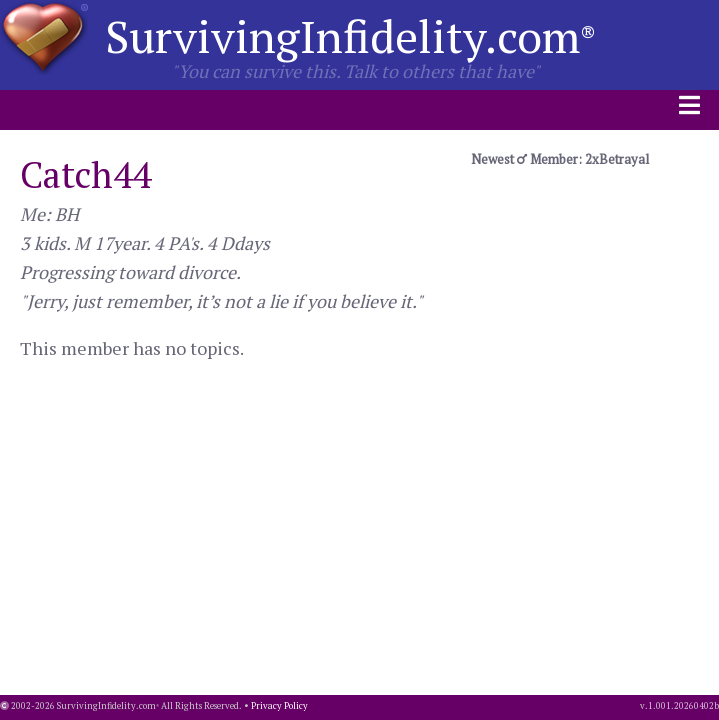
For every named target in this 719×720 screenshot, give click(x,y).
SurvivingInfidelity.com (350, 36)
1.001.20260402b (683, 706)
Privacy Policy (279, 706)
